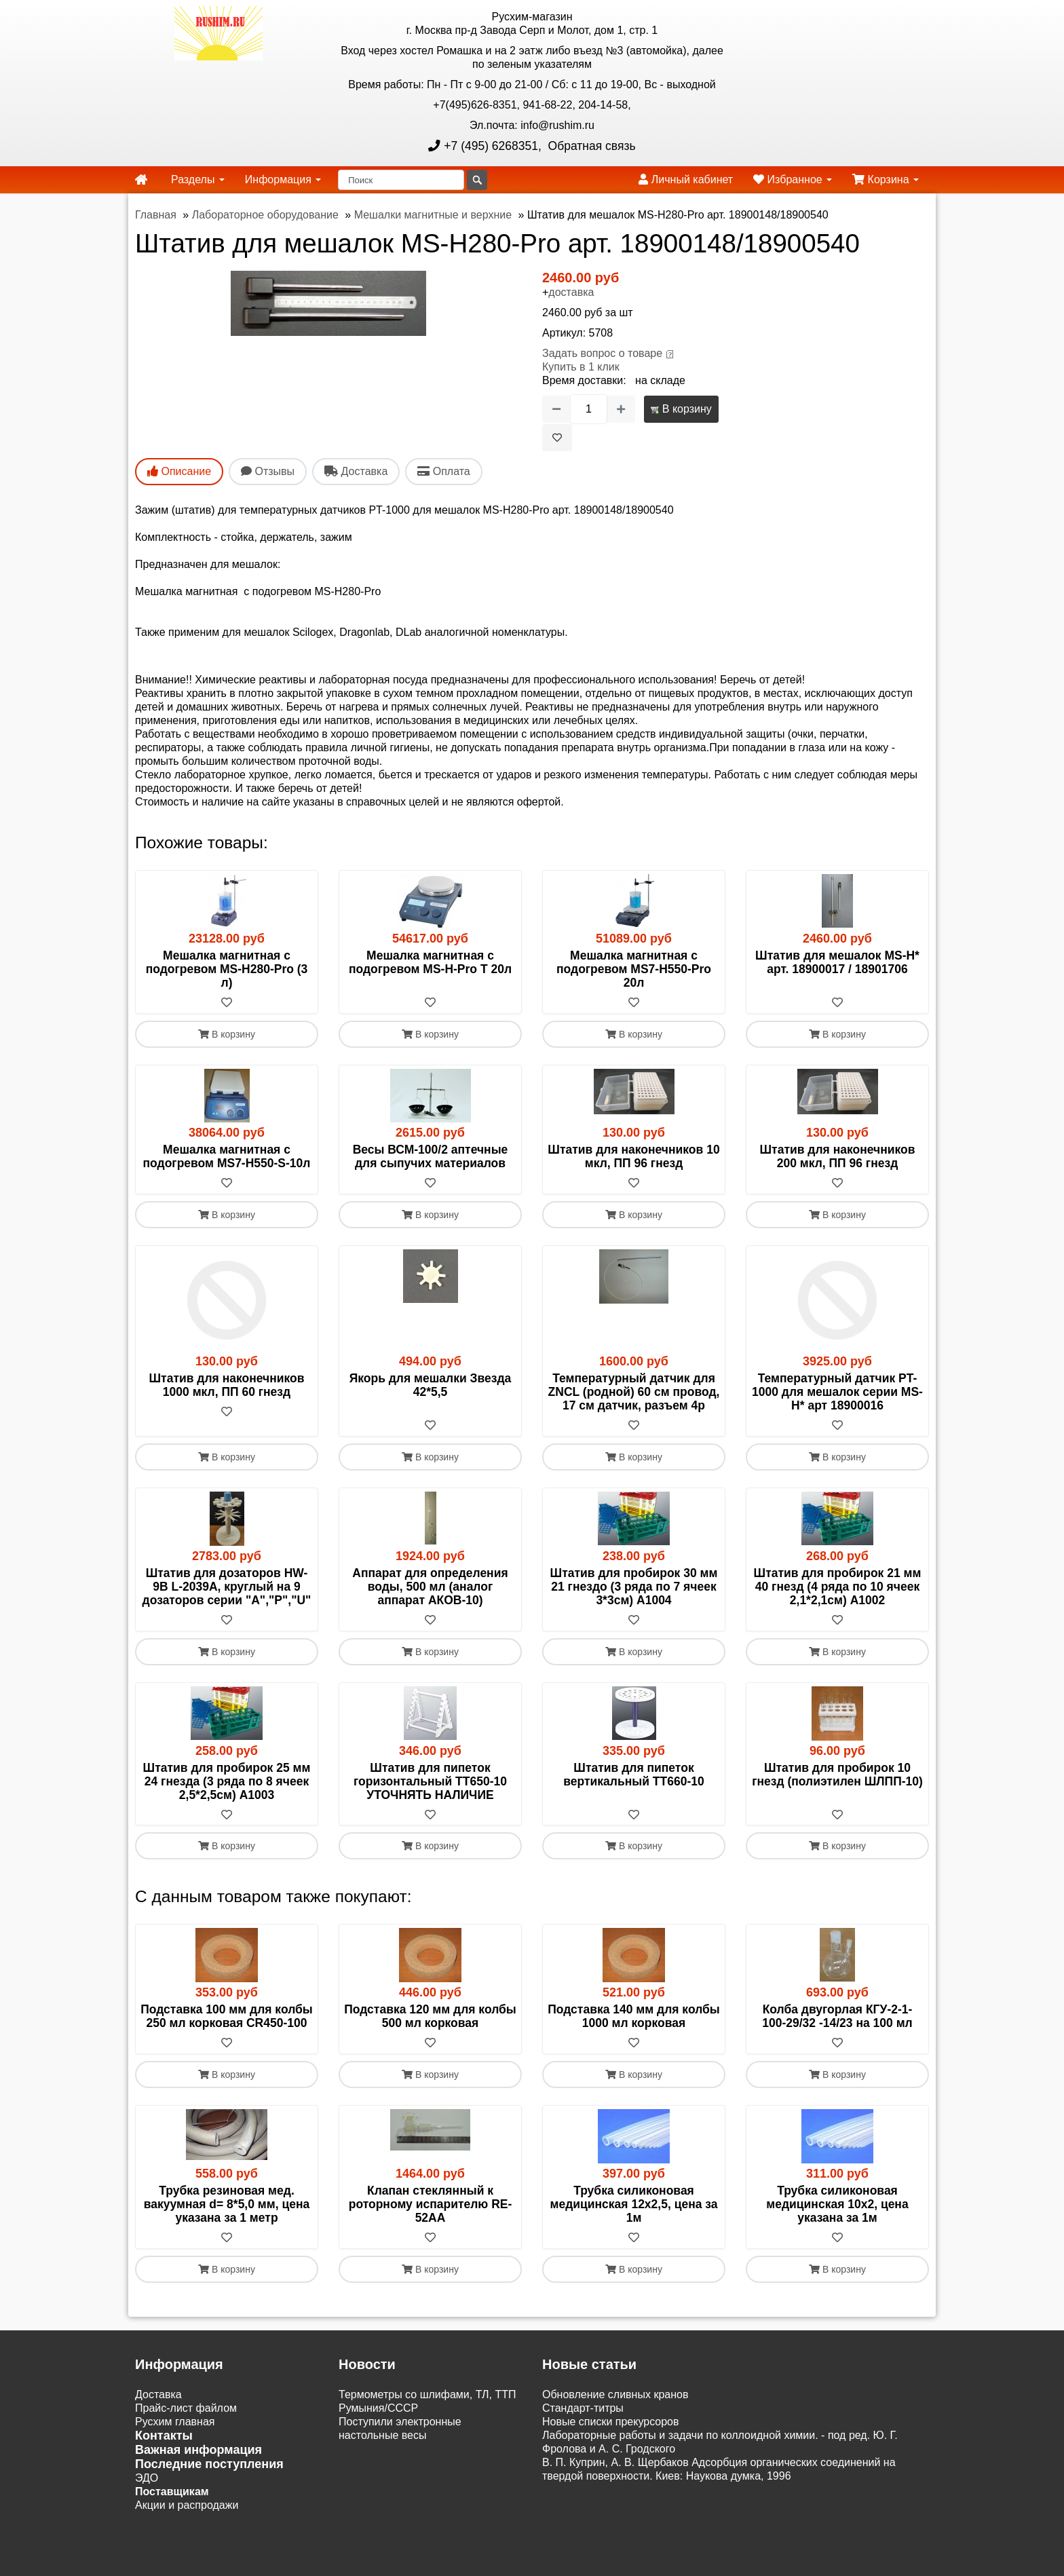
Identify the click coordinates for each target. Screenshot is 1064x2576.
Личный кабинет (686, 179)
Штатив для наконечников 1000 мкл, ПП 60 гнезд (227, 1385)
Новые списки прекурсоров (610, 2422)
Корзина (885, 179)
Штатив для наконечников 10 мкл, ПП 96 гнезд (633, 1156)
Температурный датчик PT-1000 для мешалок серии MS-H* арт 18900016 (837, 1391)
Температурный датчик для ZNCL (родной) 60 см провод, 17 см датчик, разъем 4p (634, 1391)
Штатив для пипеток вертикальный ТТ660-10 (633, 1774)
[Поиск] (401, 180)
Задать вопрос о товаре (602, 353)
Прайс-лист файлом (186, 2408)
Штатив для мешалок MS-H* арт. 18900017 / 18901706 (837, 962)
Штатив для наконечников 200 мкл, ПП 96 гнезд (837, 1156)
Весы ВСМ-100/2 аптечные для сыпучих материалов (430, 1156)
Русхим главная (175, 2422)
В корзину (681, 409)
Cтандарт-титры (583, 2408)
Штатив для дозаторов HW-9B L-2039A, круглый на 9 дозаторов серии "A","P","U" (226, 1586)
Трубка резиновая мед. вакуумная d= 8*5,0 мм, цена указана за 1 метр (227, 2204)
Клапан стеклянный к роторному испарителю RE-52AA (430, 2204)
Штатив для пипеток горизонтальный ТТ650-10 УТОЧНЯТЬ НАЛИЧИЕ (430, 1781)
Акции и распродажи (186, 2506)
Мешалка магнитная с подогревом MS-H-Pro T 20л (430, 962)
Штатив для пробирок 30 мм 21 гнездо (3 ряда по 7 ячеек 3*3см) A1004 (634, 1586)
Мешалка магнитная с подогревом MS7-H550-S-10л (227, 1156)
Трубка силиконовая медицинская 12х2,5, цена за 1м (633, 2204)
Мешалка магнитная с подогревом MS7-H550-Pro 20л (633, 969)
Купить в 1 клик (581, 367)
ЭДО (146, 2478)
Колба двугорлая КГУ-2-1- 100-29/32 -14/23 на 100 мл (837, 2016)
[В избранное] (557, 437)
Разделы (198, 179)
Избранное (792, 179)
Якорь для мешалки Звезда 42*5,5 (430, 1385)
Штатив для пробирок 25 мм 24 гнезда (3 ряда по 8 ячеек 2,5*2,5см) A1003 (227, 1781)
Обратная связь (590, 146)
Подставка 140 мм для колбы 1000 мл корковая (634, 2016)
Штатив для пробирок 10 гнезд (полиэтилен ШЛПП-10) (837, 1774)
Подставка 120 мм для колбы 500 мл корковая (430, 2016)
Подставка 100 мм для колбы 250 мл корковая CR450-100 (226, 2016)
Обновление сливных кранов (615, 2395)
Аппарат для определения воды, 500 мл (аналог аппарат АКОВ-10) (430, 1586)
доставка (571, 292)
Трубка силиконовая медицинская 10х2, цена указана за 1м (837, 2204)
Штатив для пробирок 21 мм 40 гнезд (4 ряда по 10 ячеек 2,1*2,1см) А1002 (838, 1586)
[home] (141, 179)
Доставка (158, 2395)
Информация (283, 179)
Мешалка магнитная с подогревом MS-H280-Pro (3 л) (227, 969)
